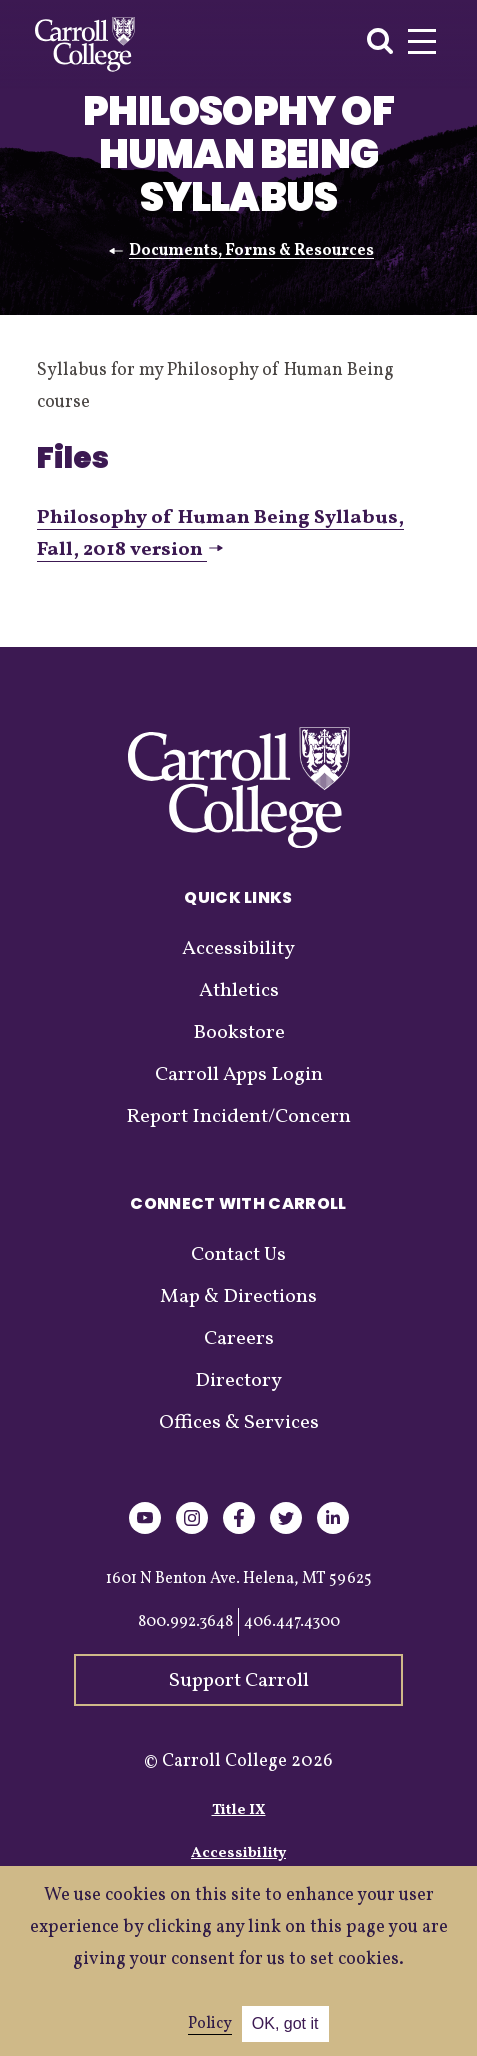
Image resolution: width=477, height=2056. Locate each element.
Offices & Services (239, 1423)
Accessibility (238, 949)
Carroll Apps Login (239, 1075)
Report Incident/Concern (238, 1117)
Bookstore (239, 1033)
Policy (210, 2024)
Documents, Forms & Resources (251, 251)
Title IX (239, 1810)
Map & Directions (238, 1297)
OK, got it (285, 2023)
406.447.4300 (292, 1622)
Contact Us (238, 1255)
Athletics (239, 991)
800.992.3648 (185, 1622)
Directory (238, 1381)
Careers (239, 1339)
